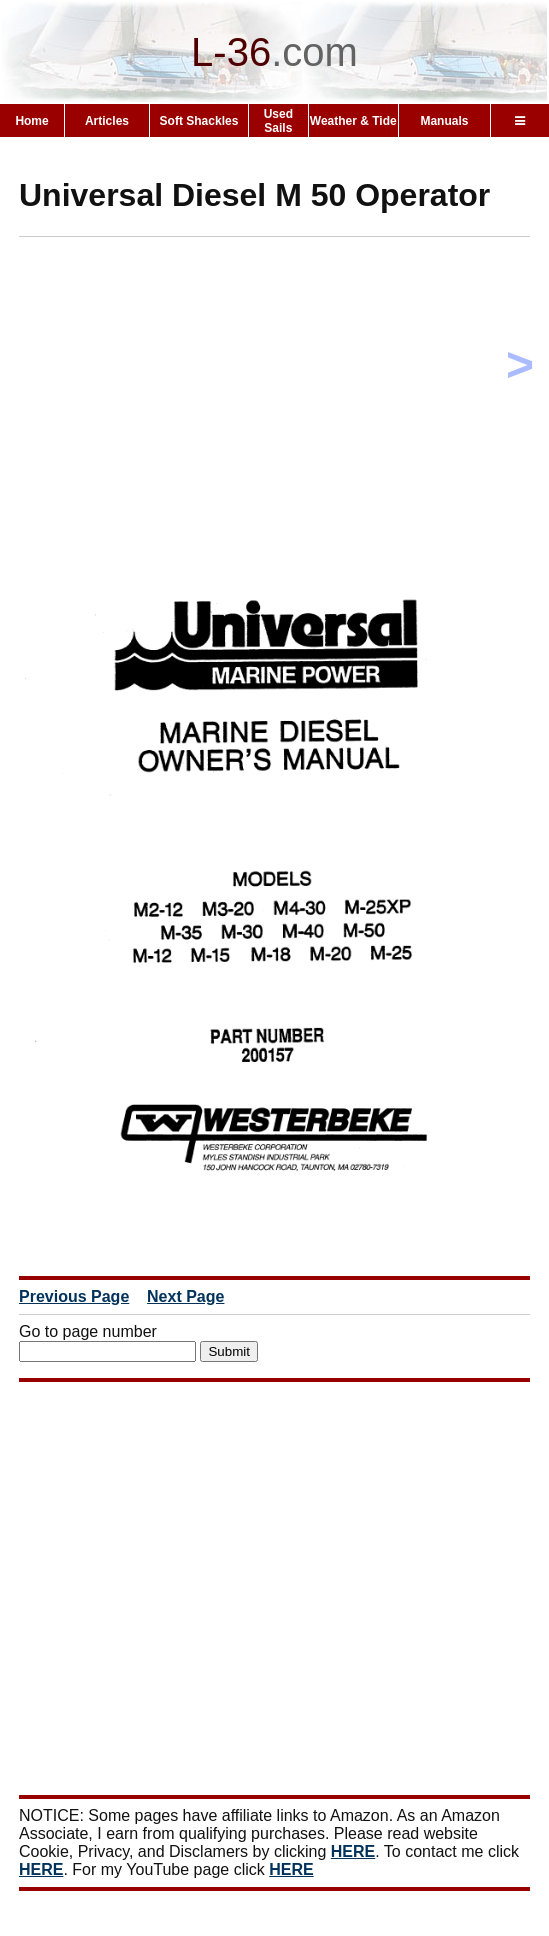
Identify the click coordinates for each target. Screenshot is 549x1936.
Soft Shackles (199, 121)
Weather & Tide (353, 121)
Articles (107, 121)
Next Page (185, 1296)
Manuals (444, 121)
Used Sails (278, 121)
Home (31, 121)
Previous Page (74, 1296)
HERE (353, 1851)
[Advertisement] (284, 392)
